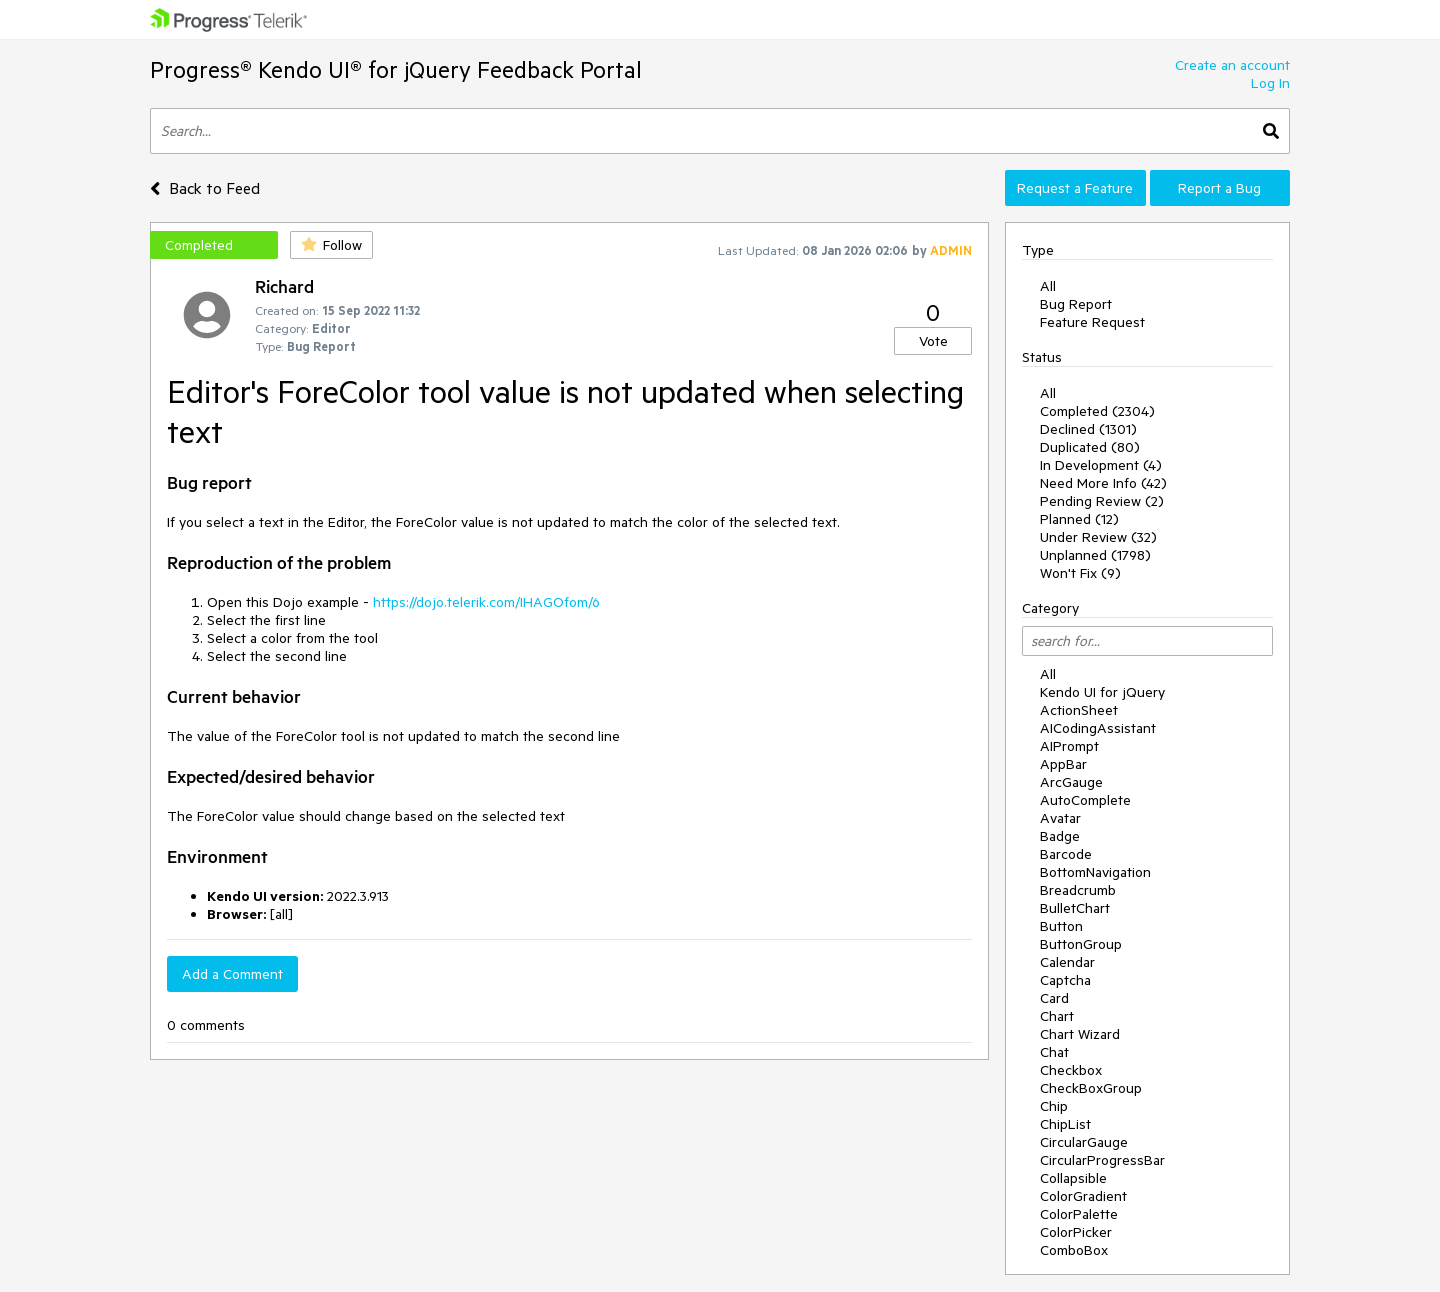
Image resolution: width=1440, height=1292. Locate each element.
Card (1054, 998)
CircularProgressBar (1102, 1160)
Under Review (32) (1098, 537)
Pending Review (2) (1102, 501)
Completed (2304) (1097, 411)
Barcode (1066, 854)
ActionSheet (1079, 710)
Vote (933, 341)
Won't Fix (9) (1080, 573)
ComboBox (1074, 1250)
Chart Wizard (1080, 1034)
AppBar (1063, 764)
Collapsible (1073, 1178)
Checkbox (1071, 1070)
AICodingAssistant (1098, 728)
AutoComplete (1085, 800)
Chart (1057, 1016)
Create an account (1232, 65)
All (1048, 286)
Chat (1054, 1052)
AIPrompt (1069, 746)
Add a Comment (232, 974)
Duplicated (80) (1090, 447)
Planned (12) (1079, 519)
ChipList (1065, 1124)
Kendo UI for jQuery (1102, 692)
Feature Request (1092, 322)
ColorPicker (1076, 1232)
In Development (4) (1101, 465)
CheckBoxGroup (1091, 1088)
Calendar (1067, 962)
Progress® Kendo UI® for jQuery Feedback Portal (396, 69)
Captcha (1065, 980)
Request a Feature (1075, 188)
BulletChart (1075, 908)
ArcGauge (1071, 782)
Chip (1054, 1106)
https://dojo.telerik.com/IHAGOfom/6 (486, 602)
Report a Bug (1219, 188)
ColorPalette (1079, 1214)
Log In (1270, 83)
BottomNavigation (1095, 872)
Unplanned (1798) (1095, 555)
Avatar (1060, 818)
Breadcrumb (1078, 890)
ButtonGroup (1081, 944)
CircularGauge (1084, 1142)
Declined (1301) (1088, 429)
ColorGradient (1083, 1196)
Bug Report (1076, 304)
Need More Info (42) (1103, 483)
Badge (1060, 836)
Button (1061, 926)
